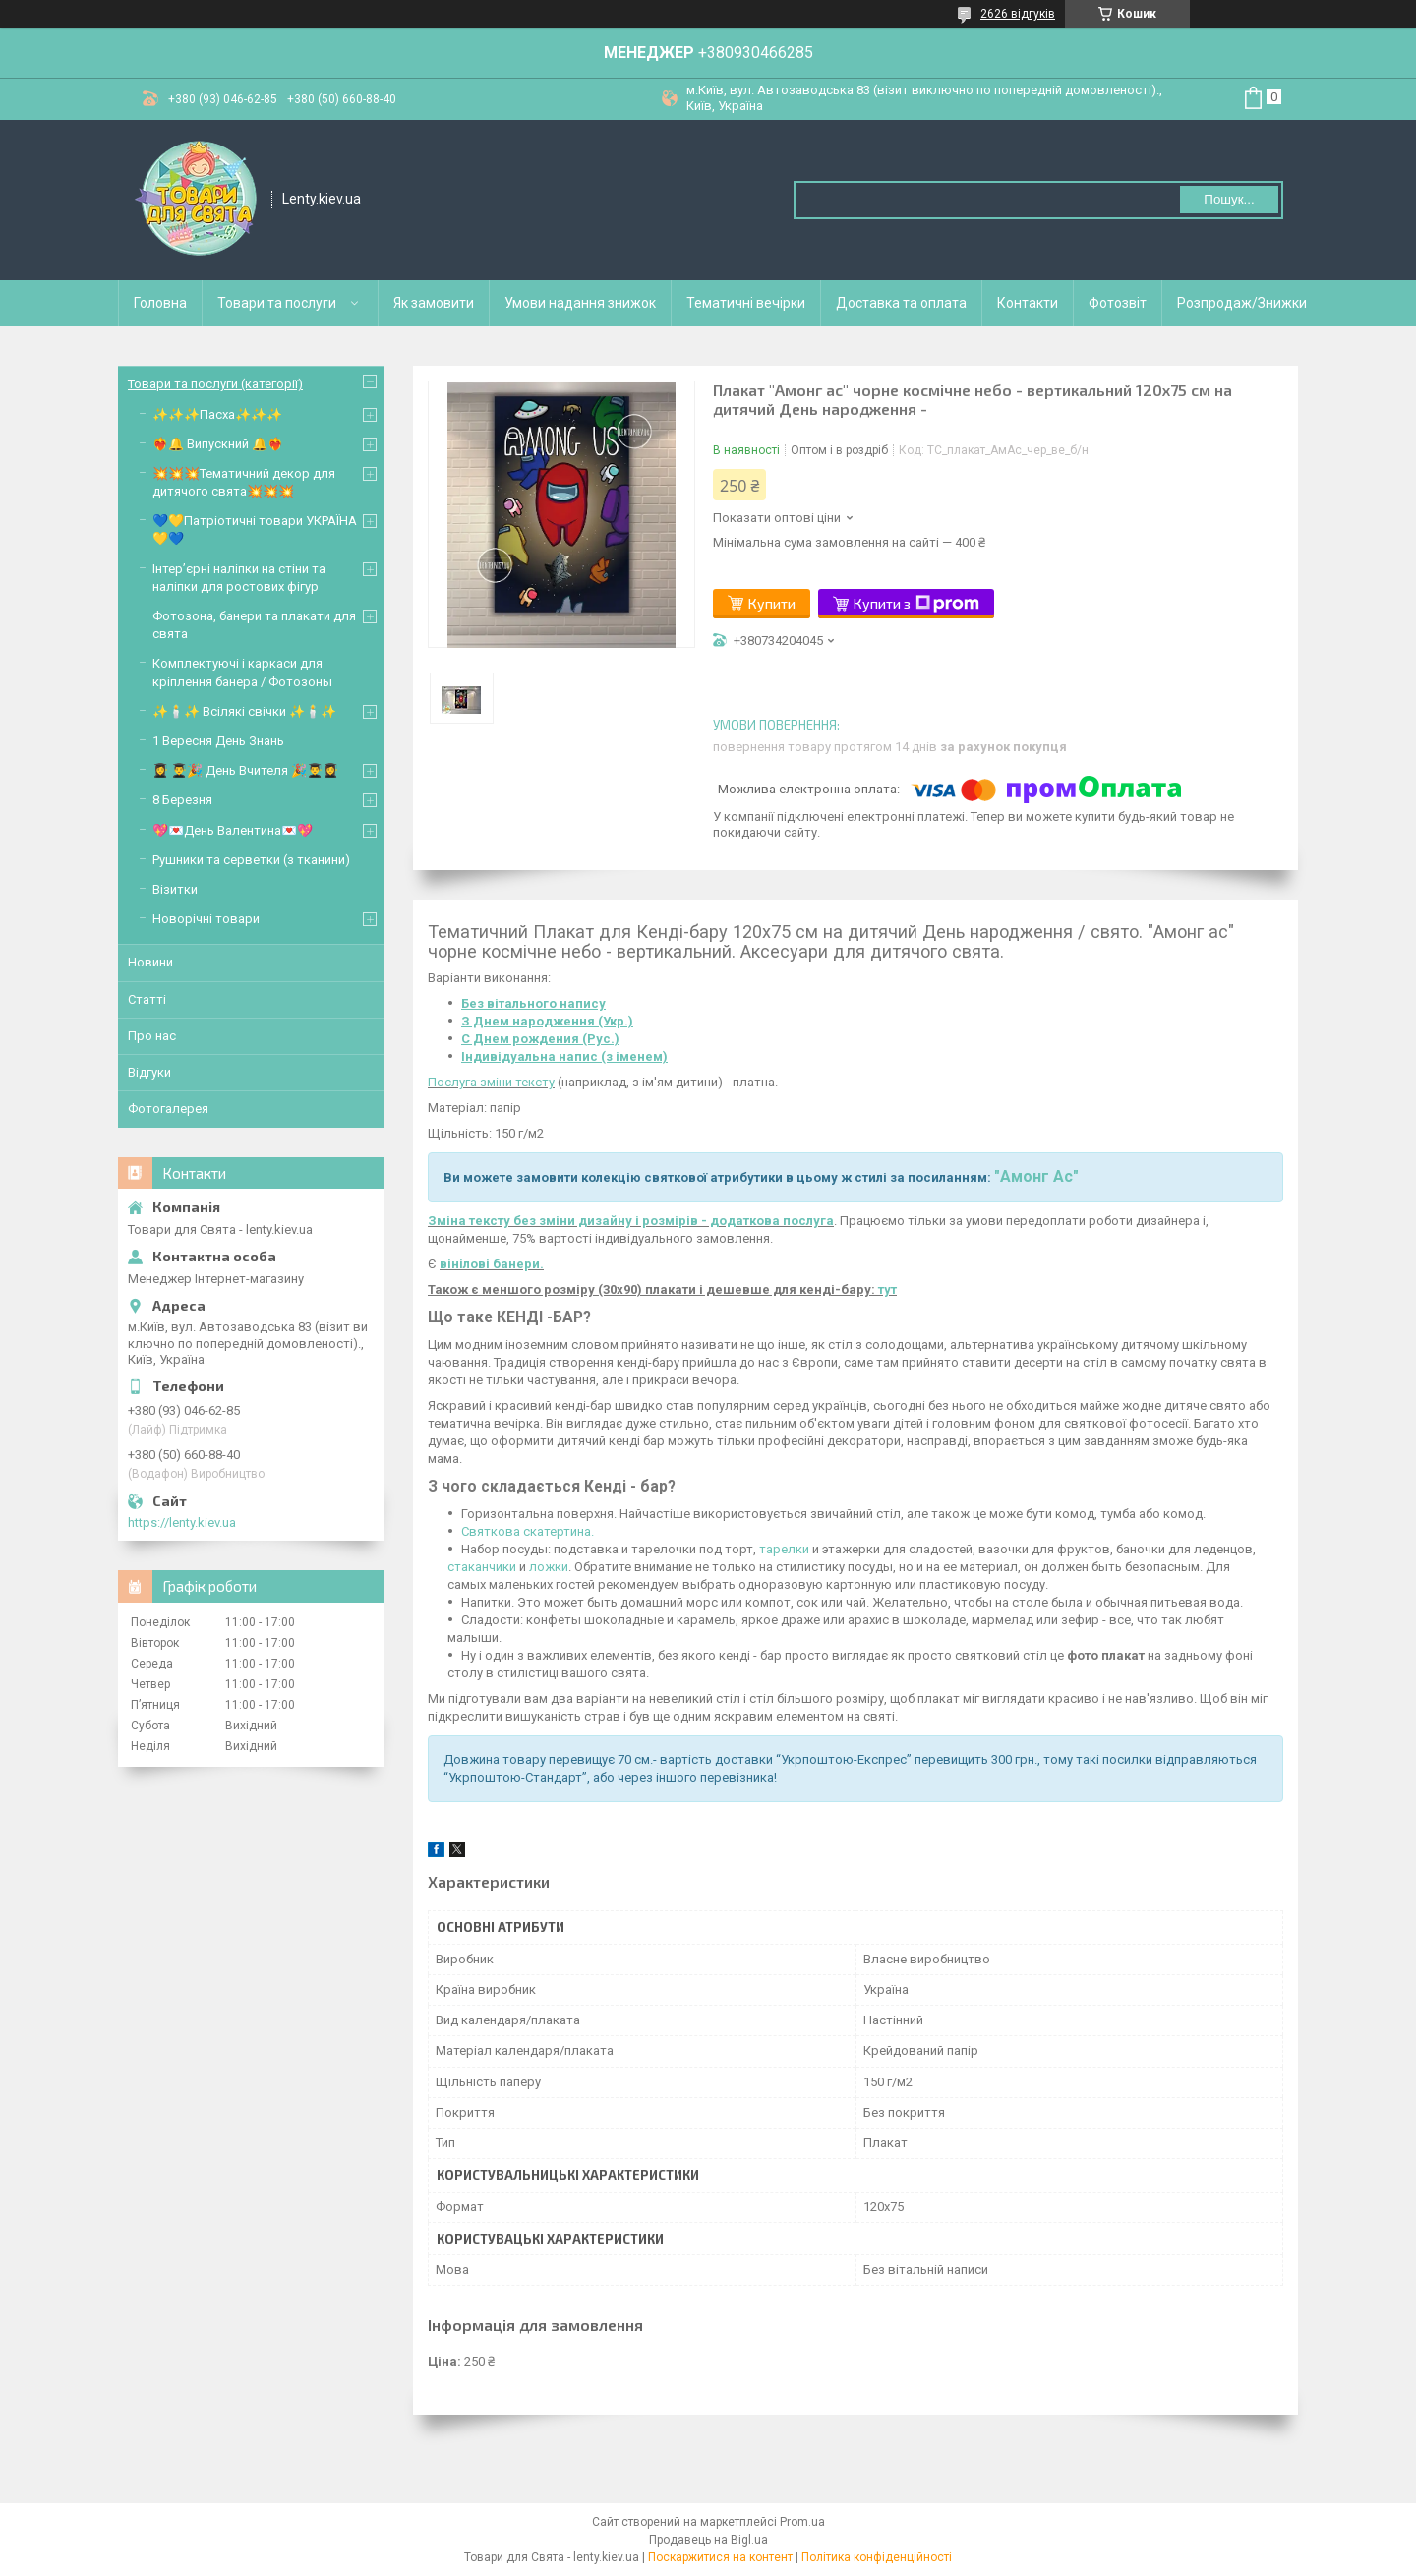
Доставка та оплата (901, 303)
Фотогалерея (168, 1108)
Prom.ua (802, 2522)
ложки (548, 1566)
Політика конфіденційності (876, 2557)
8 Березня (182, 799)
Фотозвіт (1118, 303)
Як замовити (433, 303)
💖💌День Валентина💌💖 (232, 830)
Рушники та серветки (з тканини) (251, 859)
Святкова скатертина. (527, 1531)
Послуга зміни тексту (491, 1082)
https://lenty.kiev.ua (182, 1522)
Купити (772, 603)
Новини (150, 962)
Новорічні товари (206, 918)
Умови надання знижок (580, 303)
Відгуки (149, 1072)
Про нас (152, 1035)
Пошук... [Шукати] (1229, 199)
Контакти (1027, 303)
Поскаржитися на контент (720, 2557)
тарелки (784, 1549)
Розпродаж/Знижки (1242, 303)
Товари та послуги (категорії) (215, 384)
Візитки (175, 889)
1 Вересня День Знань (218, 740)
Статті (147, 999)
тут (887, 1289)
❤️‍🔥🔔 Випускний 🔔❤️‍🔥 (217, 444)
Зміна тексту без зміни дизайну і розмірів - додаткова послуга (631, 1220)
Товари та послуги (276, 303)
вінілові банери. (492, 1264)
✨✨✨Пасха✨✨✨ (217, 414)
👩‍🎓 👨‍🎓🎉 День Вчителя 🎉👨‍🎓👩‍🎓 (245, 770)
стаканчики (481, 1566)
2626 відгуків (1017, 14)
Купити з (916, 604)
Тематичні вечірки (745, 303)
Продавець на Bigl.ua (708, 2540)
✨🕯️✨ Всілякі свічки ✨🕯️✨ (244, 711)
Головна (160, 303)
